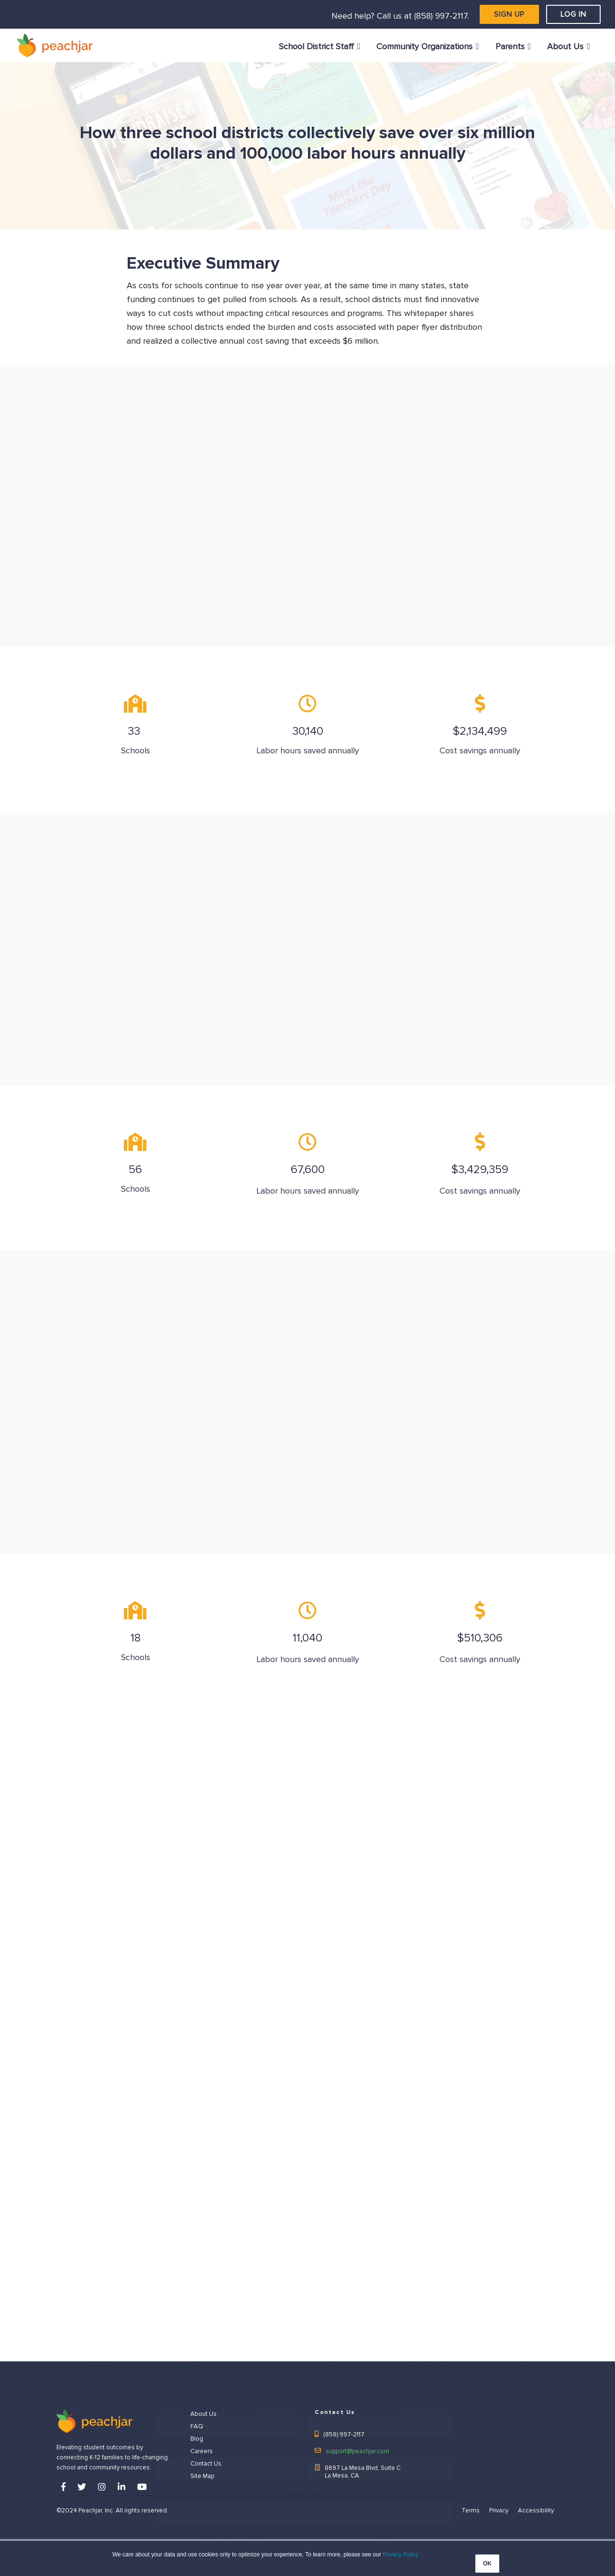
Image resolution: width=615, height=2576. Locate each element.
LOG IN (573, 14)
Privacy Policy (400, 2554)
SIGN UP (509, 14)
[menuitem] (320, 46)
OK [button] (487, 2563)
